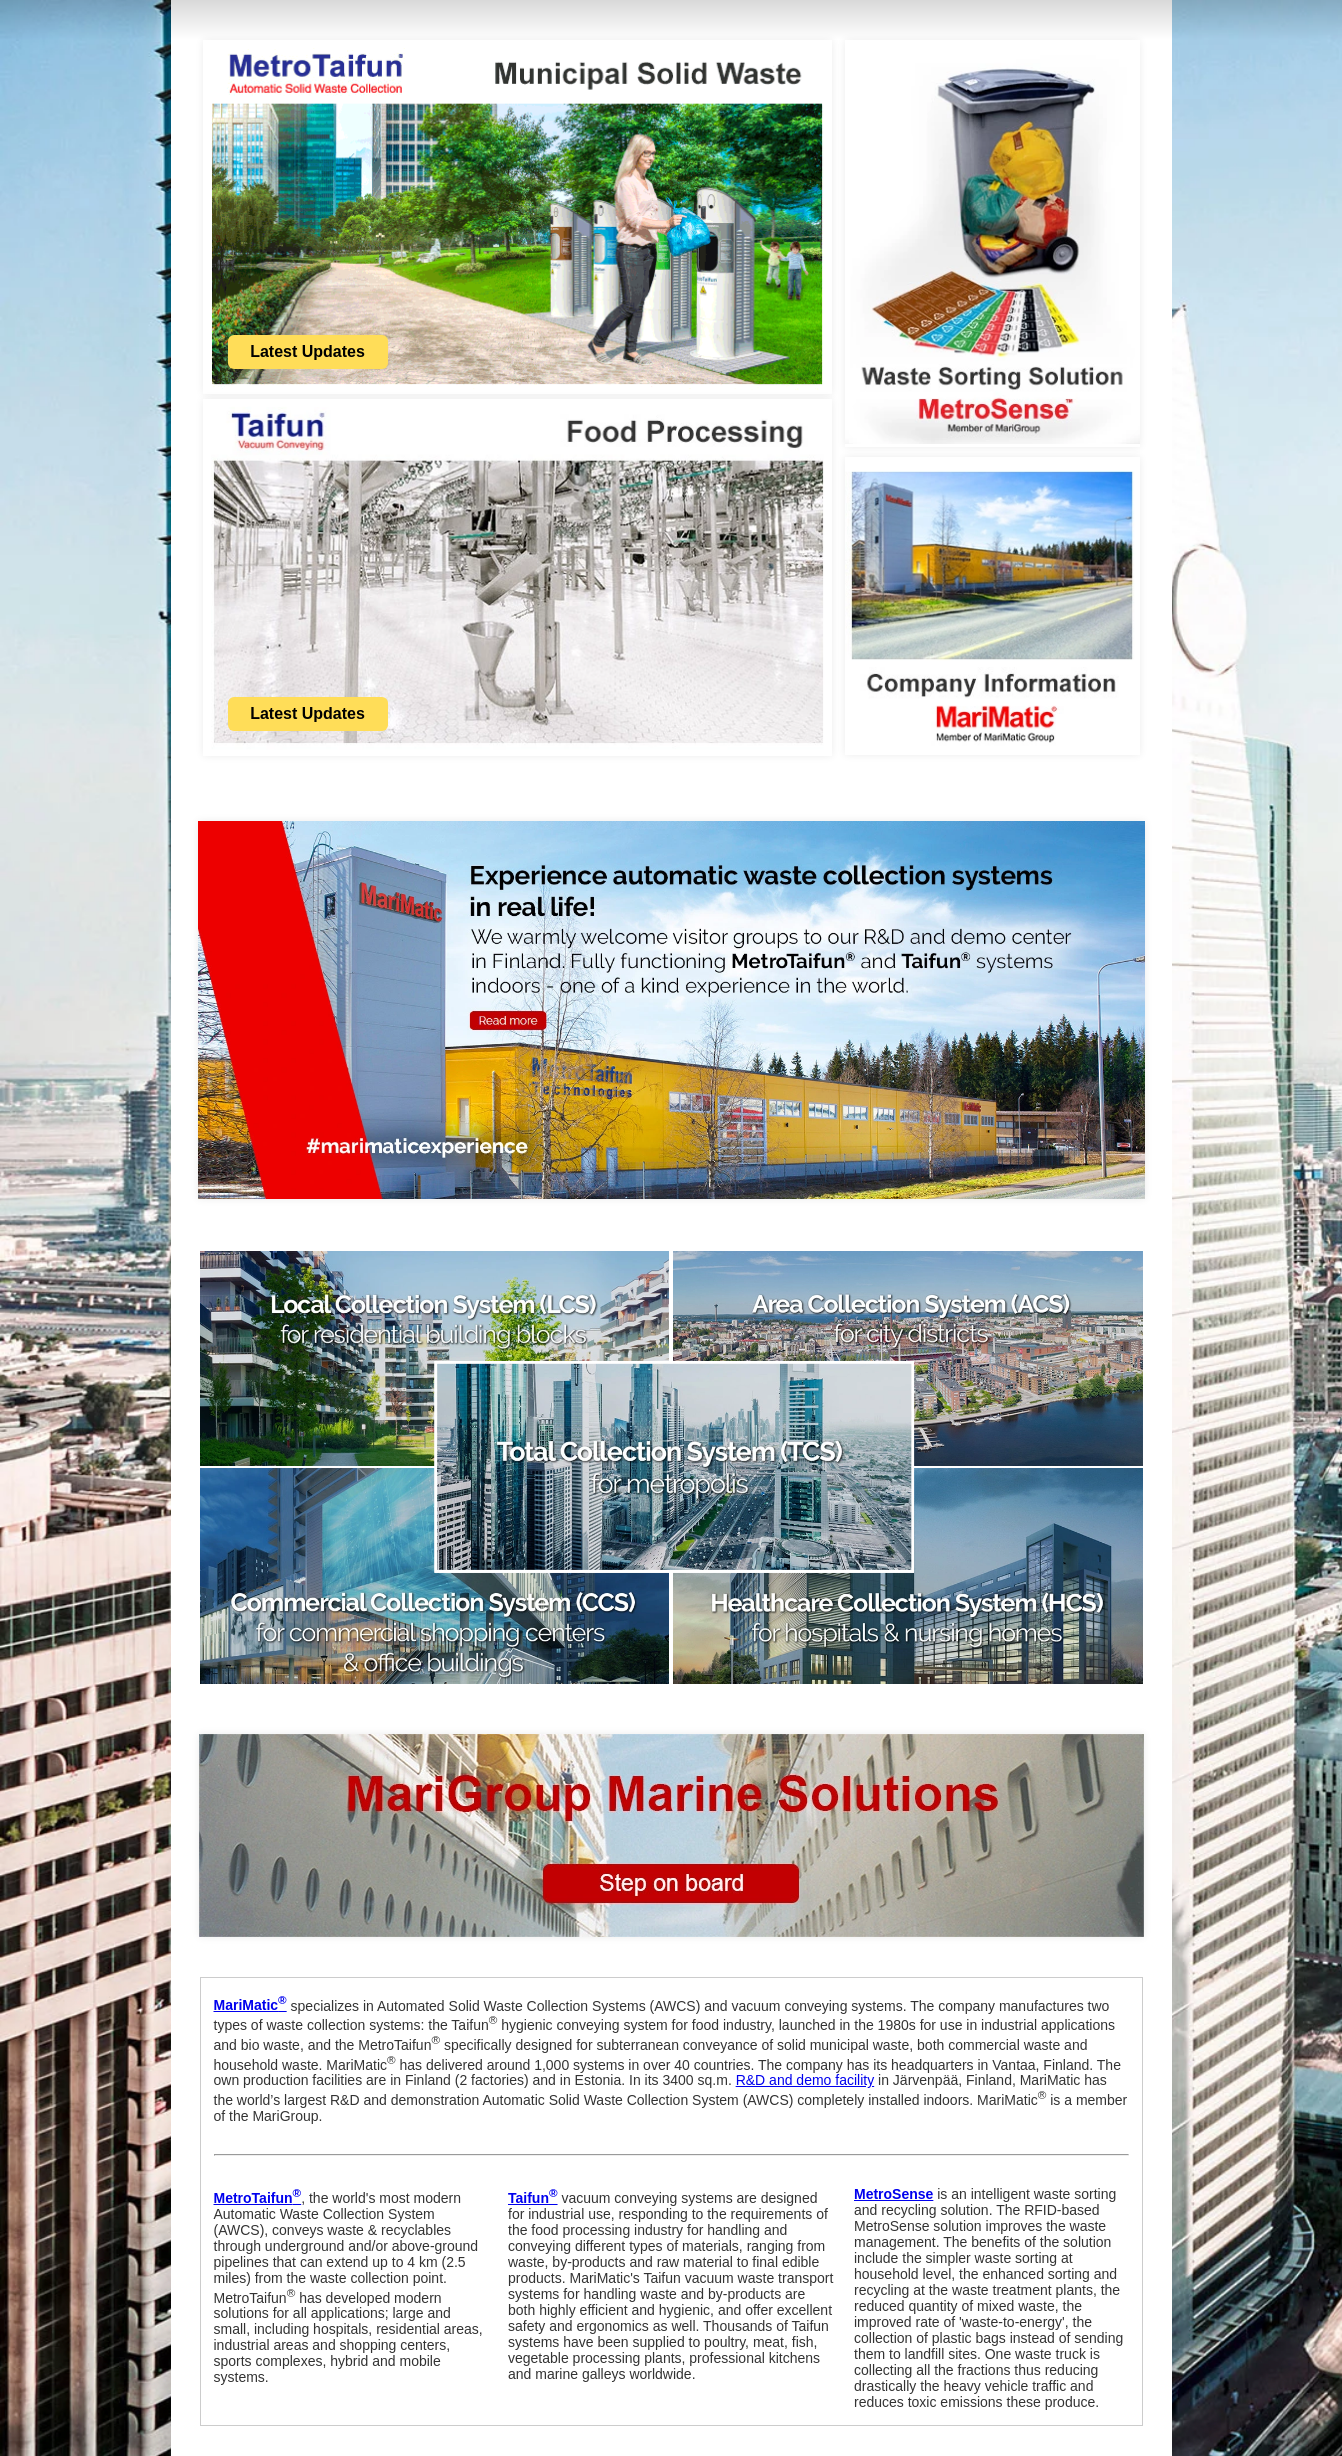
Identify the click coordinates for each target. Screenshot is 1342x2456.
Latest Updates (307, 351)
